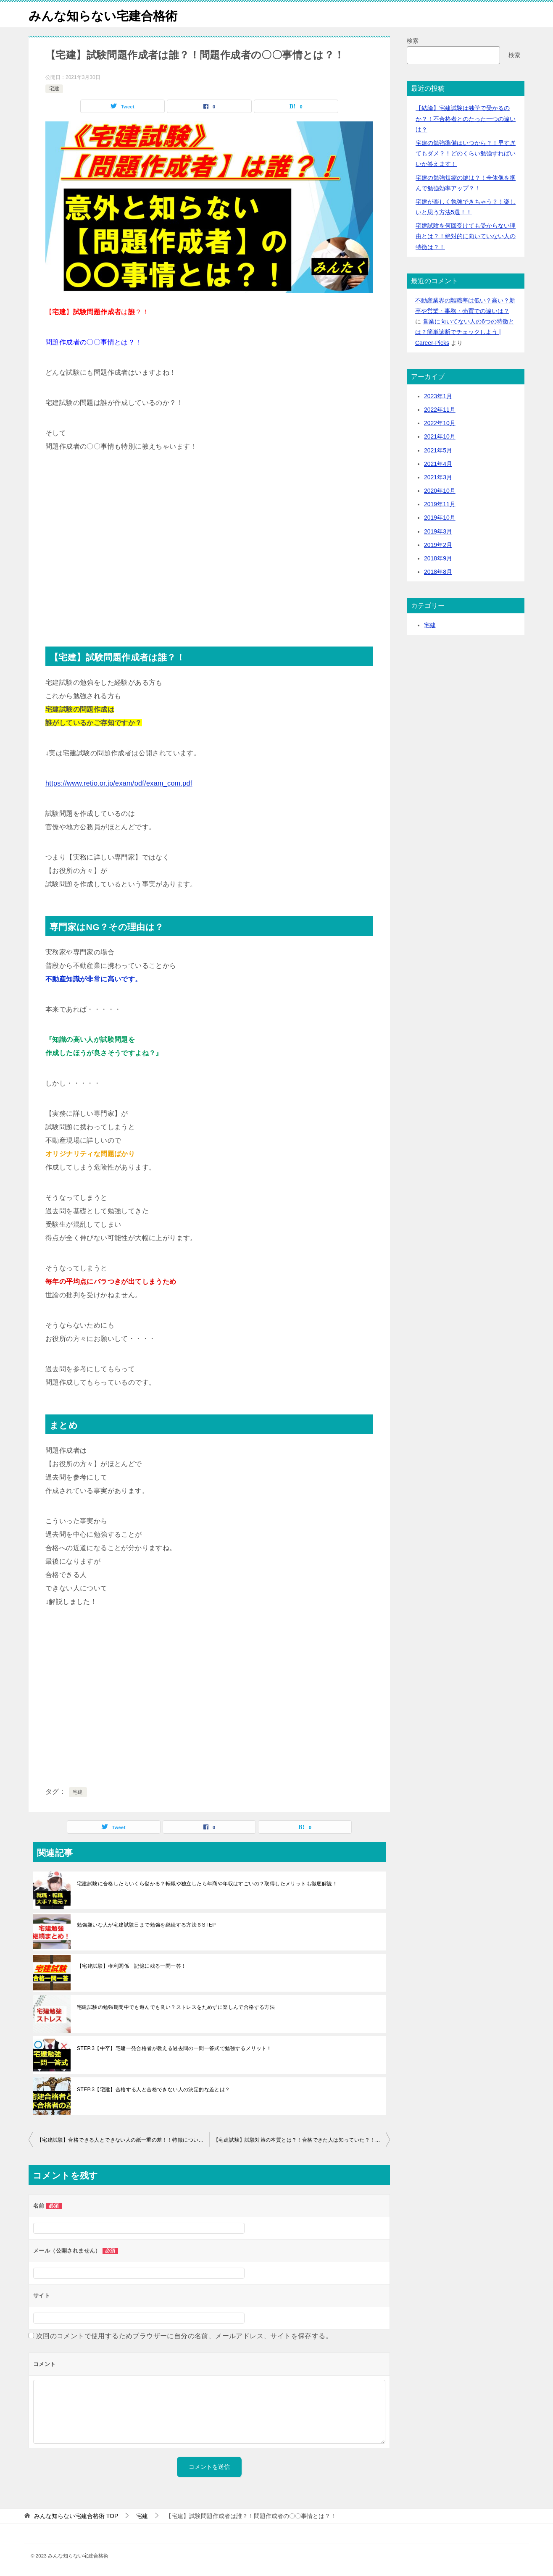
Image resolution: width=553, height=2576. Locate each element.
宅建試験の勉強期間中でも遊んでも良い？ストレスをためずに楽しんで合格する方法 (176, 2007)
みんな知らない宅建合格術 (105, 14)
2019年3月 (438, 531)
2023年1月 (438, 396)
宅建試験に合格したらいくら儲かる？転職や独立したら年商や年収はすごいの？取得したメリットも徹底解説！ (207, 1884)
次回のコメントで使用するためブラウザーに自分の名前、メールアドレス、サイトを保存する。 (184, 2335)
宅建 (54, 89)
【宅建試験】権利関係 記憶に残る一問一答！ (131, 1966)
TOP (76, 2516)
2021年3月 (438, 477)
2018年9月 (438, 558)
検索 (413, 40)
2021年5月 (438, 450)
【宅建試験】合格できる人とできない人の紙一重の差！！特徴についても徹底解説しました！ (123, 2140)
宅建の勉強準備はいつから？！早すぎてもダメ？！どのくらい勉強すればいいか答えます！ (466, 153)
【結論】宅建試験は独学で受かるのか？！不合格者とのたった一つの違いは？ (466, 118)
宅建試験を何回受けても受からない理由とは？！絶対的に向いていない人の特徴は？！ (466, 236)
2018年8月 (438, 571)
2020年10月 (440, 490)
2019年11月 (440, 504)
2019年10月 (440, 517)
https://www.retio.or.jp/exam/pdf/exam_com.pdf (118, 783)
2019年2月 (438, 544)
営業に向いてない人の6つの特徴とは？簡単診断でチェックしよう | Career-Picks (464, 332)
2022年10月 (440, 423)
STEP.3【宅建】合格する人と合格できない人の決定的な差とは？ (153, 2089)
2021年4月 (438, 463)
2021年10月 (440, 436)
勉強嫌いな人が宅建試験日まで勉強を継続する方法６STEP (146, 1925)
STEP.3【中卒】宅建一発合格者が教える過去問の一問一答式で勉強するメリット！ (174, 2048)
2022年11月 (440, 409)
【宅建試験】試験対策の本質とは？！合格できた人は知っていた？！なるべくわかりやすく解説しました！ (301, 2140)
